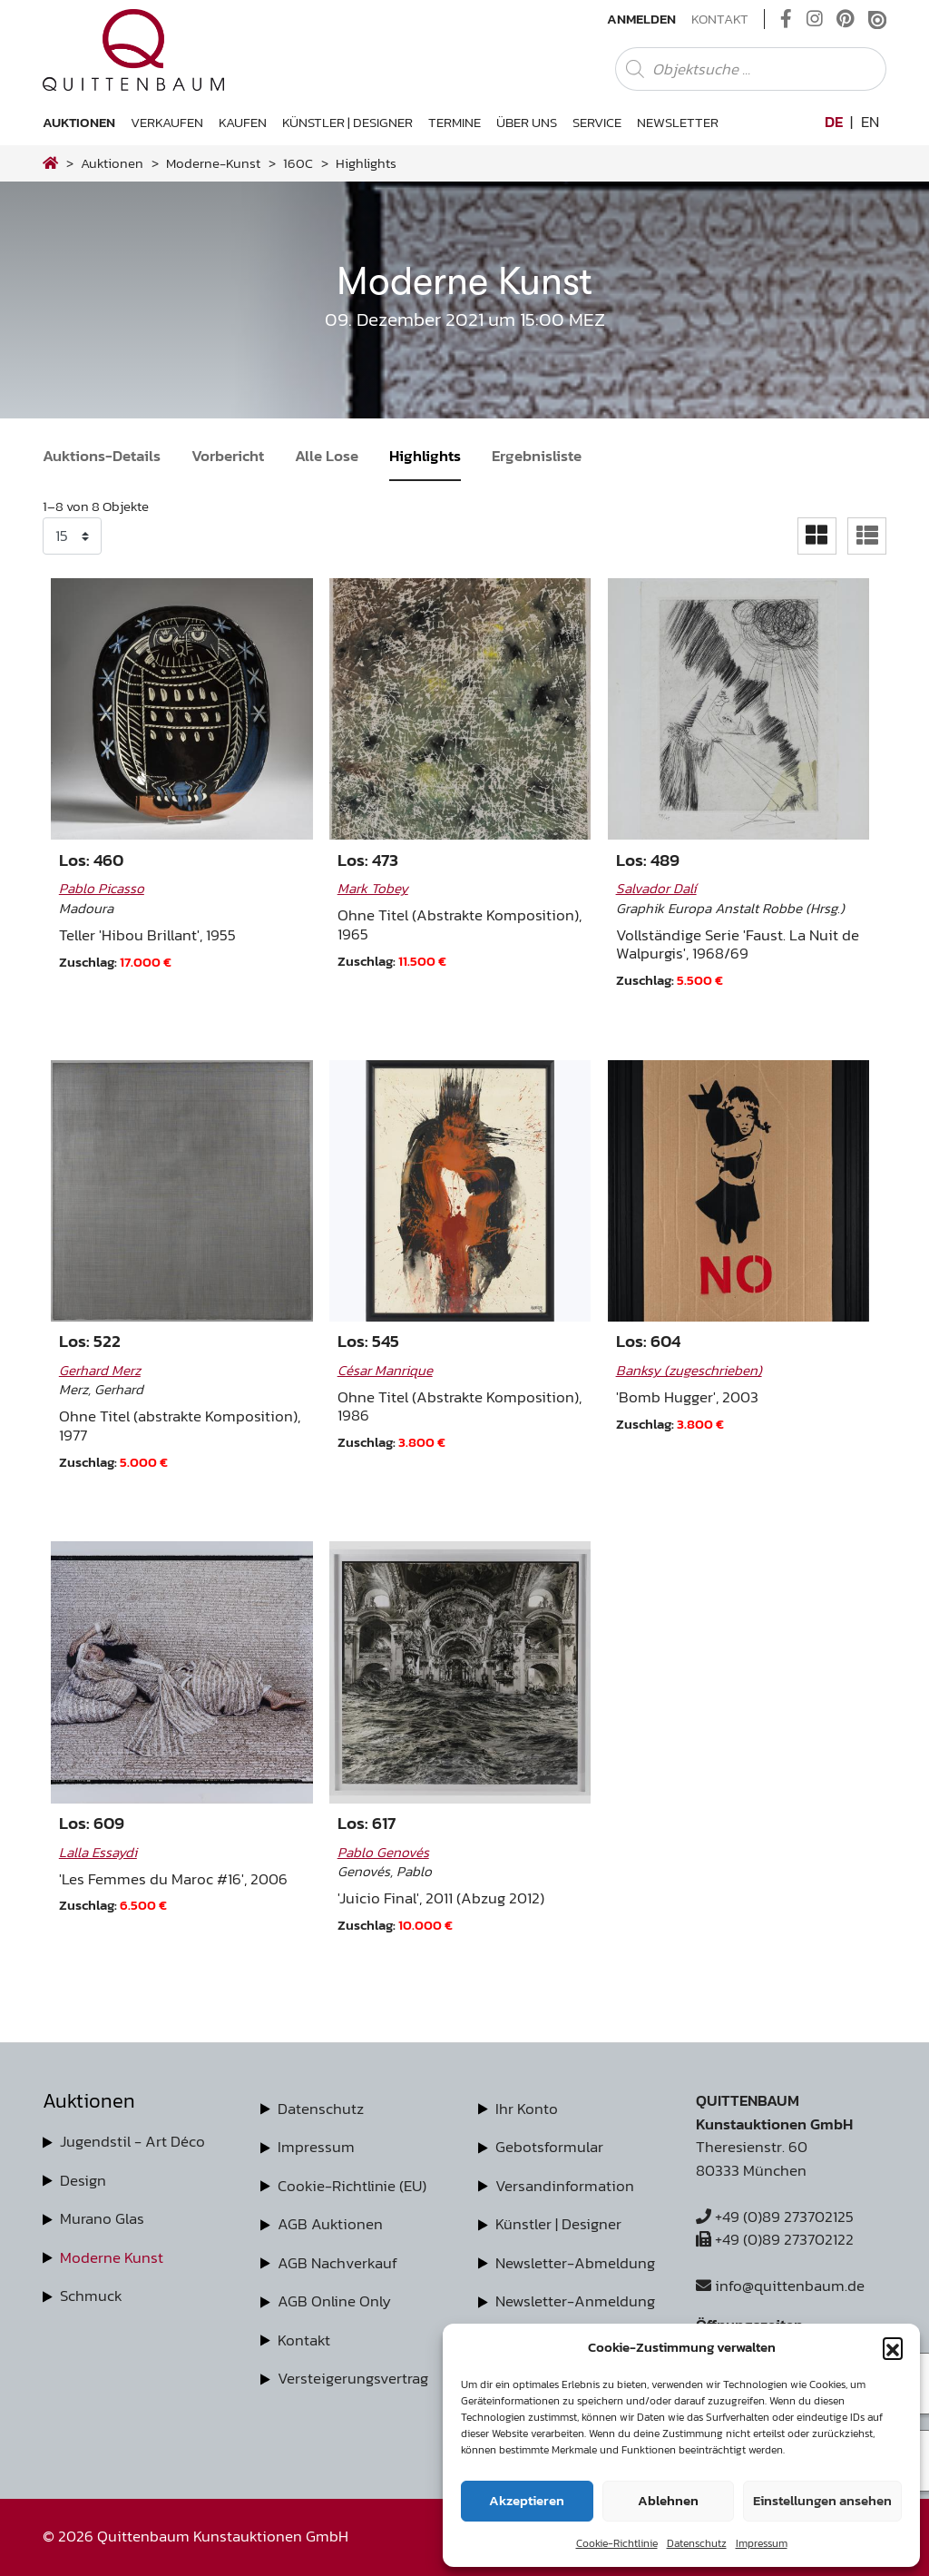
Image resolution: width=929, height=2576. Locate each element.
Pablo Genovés (383, 1852)
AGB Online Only (334, 2301)
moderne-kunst (213, 162)
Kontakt (719, 19)
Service (596, 122)
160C (298, 162)
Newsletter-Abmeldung (575, 2263)
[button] (893, 2347)
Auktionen (79, 122)
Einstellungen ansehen (822, 2500)
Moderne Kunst (111, 2257)
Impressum (761, 2543)
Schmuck (91, 2295)
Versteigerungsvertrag (353, 2378)
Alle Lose (326, 455)
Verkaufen (167, 122)
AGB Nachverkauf (337, 2263)
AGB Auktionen (330, 2224)
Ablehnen (668, 2500)
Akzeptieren (526, 2500)
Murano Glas (102, 2218)
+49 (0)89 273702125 (775, 2216)
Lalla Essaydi (98, 1852)
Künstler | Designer (347, 122)
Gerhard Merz (100, 1370)
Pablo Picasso (101, 888)
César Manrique (385, 1370)
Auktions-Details (102, 455)
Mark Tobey (372, 888)
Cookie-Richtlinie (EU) (352, 2185)
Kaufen (243, 122)
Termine (454, 122)
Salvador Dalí (656, 888)
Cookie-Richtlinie (617, 2543)
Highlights (425, 455)
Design (83, 2180)
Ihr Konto (526, 2108)
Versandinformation (564, 2185)
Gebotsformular (549, 2146)
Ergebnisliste (537, 455)
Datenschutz (697, 2543)
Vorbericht (227, 455)
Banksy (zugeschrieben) (689, 1370)
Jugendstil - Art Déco (132, 2141)
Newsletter (678, 122)
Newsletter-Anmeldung (575, 2301)
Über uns (526, 122)
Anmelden (641, 19)
